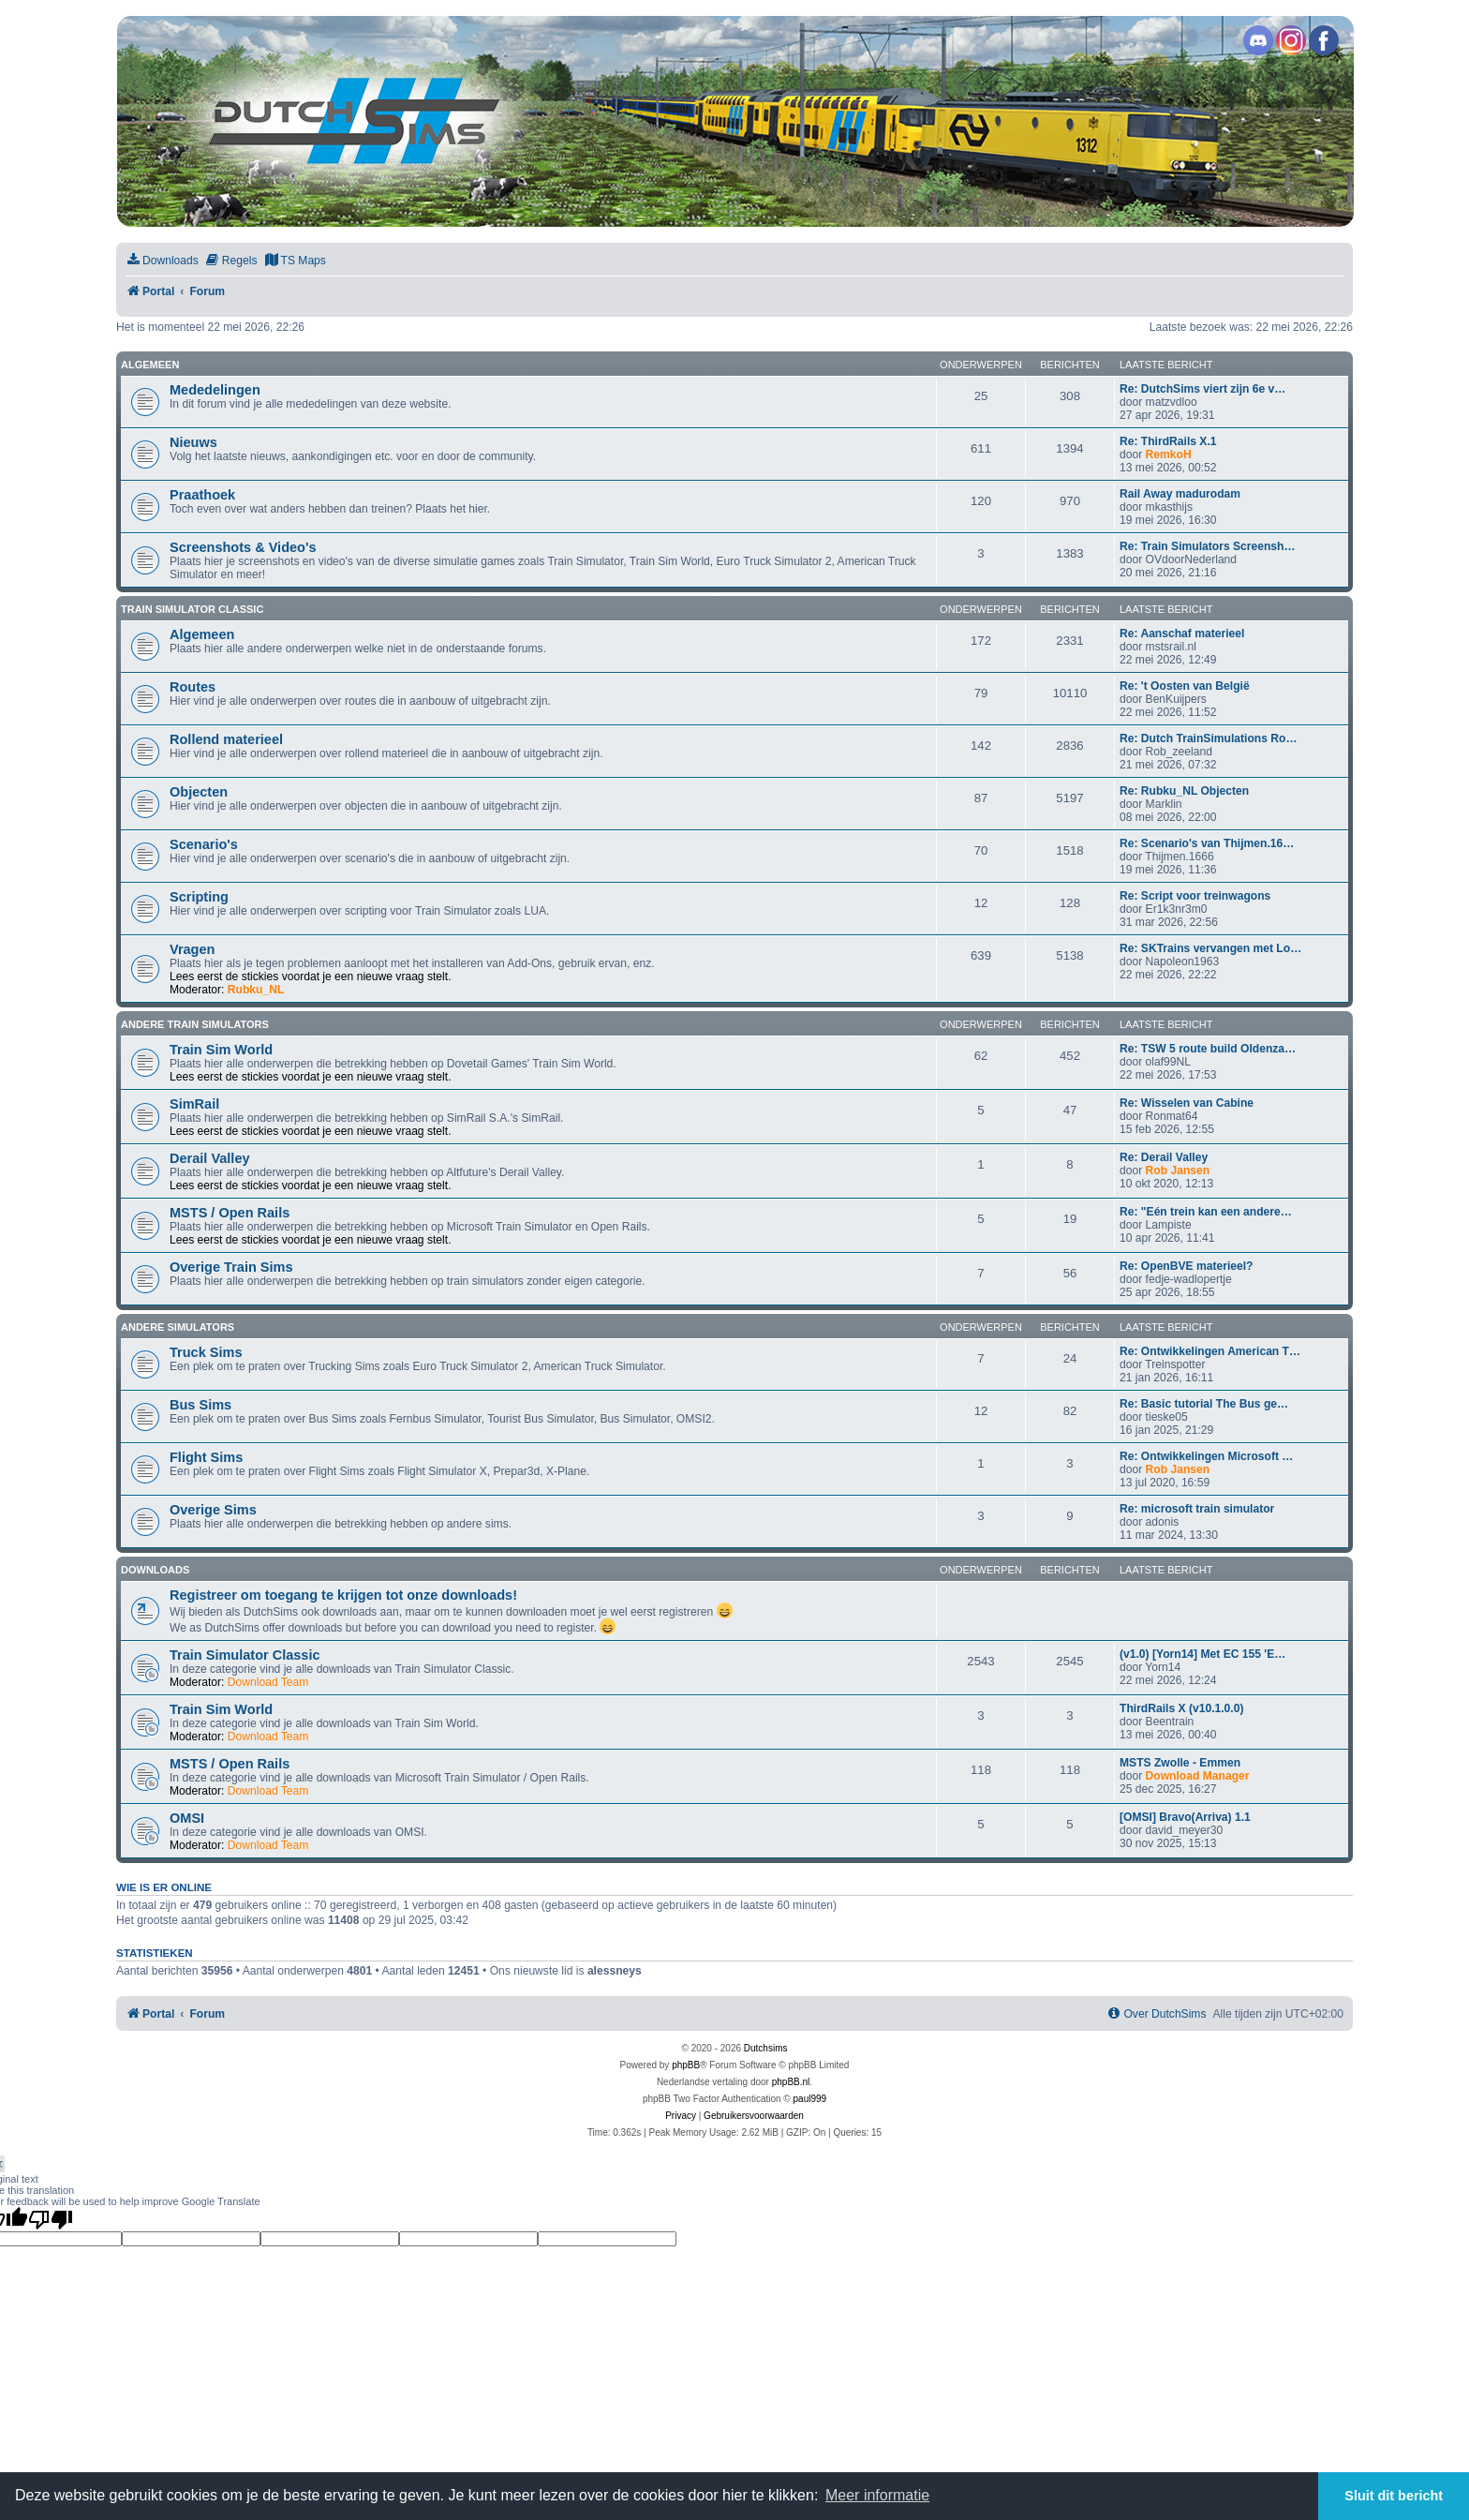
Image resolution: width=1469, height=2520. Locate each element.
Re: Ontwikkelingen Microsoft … (1206, 1456)
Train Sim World (221, 1049)
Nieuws (193, 442)
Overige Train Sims (231, 1267)
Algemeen (150, 364)
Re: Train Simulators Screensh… (1208, 546)
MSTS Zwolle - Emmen (1180, 1762)
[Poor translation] (50, 2219)
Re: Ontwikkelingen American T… (1210, 1351)
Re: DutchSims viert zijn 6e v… (1202, 388)
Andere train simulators (195, 1024)
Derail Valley (210, 1158)
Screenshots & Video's (243, 547)
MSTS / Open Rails (229, 1212)
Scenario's (204, 844)
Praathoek (202, 494)
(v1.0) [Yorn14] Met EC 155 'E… (1202, 1654)
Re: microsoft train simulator (1197, 1508)
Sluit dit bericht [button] (1393, 2495)
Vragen (192, 949)
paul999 (810, 2099)
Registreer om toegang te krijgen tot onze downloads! (343, 1595)
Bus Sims (200, 1404)
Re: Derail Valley (1164, 1157)
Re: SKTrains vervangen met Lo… (1210, 948)
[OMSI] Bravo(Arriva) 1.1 (1185, 1817)
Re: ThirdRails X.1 (1168, 441)
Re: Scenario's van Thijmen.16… (1207, 843)
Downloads (155, 1569)
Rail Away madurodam (1180, 493)
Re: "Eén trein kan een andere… (1206, 1211)
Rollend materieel (226, 739)
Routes (192, 686)
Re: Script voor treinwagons (1195, 895)
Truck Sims (206, 1352)
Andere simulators (177, 1327)
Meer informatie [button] (877, 2495)
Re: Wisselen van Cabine (1187, 1103)
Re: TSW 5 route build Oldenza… (1208, 1048)
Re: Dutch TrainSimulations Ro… (1208, 738)
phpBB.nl (791, 2082)
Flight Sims (206, 1457)
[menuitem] (162, 261)
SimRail (194, 1103)
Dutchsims (766, 2048)
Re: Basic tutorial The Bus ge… (1204, 1403)
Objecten (199, 791)
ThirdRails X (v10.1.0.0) (1181, 1708)
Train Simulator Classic (192, 609)
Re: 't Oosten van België (1185, 686)
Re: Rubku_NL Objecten (1184, 791)
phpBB (686, 2065)
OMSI (187, 1818)
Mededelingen (215, 389)
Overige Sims (213, 1509)
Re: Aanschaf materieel (1182, 633)
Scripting (199, 896)
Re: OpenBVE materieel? (1186, 1266)
